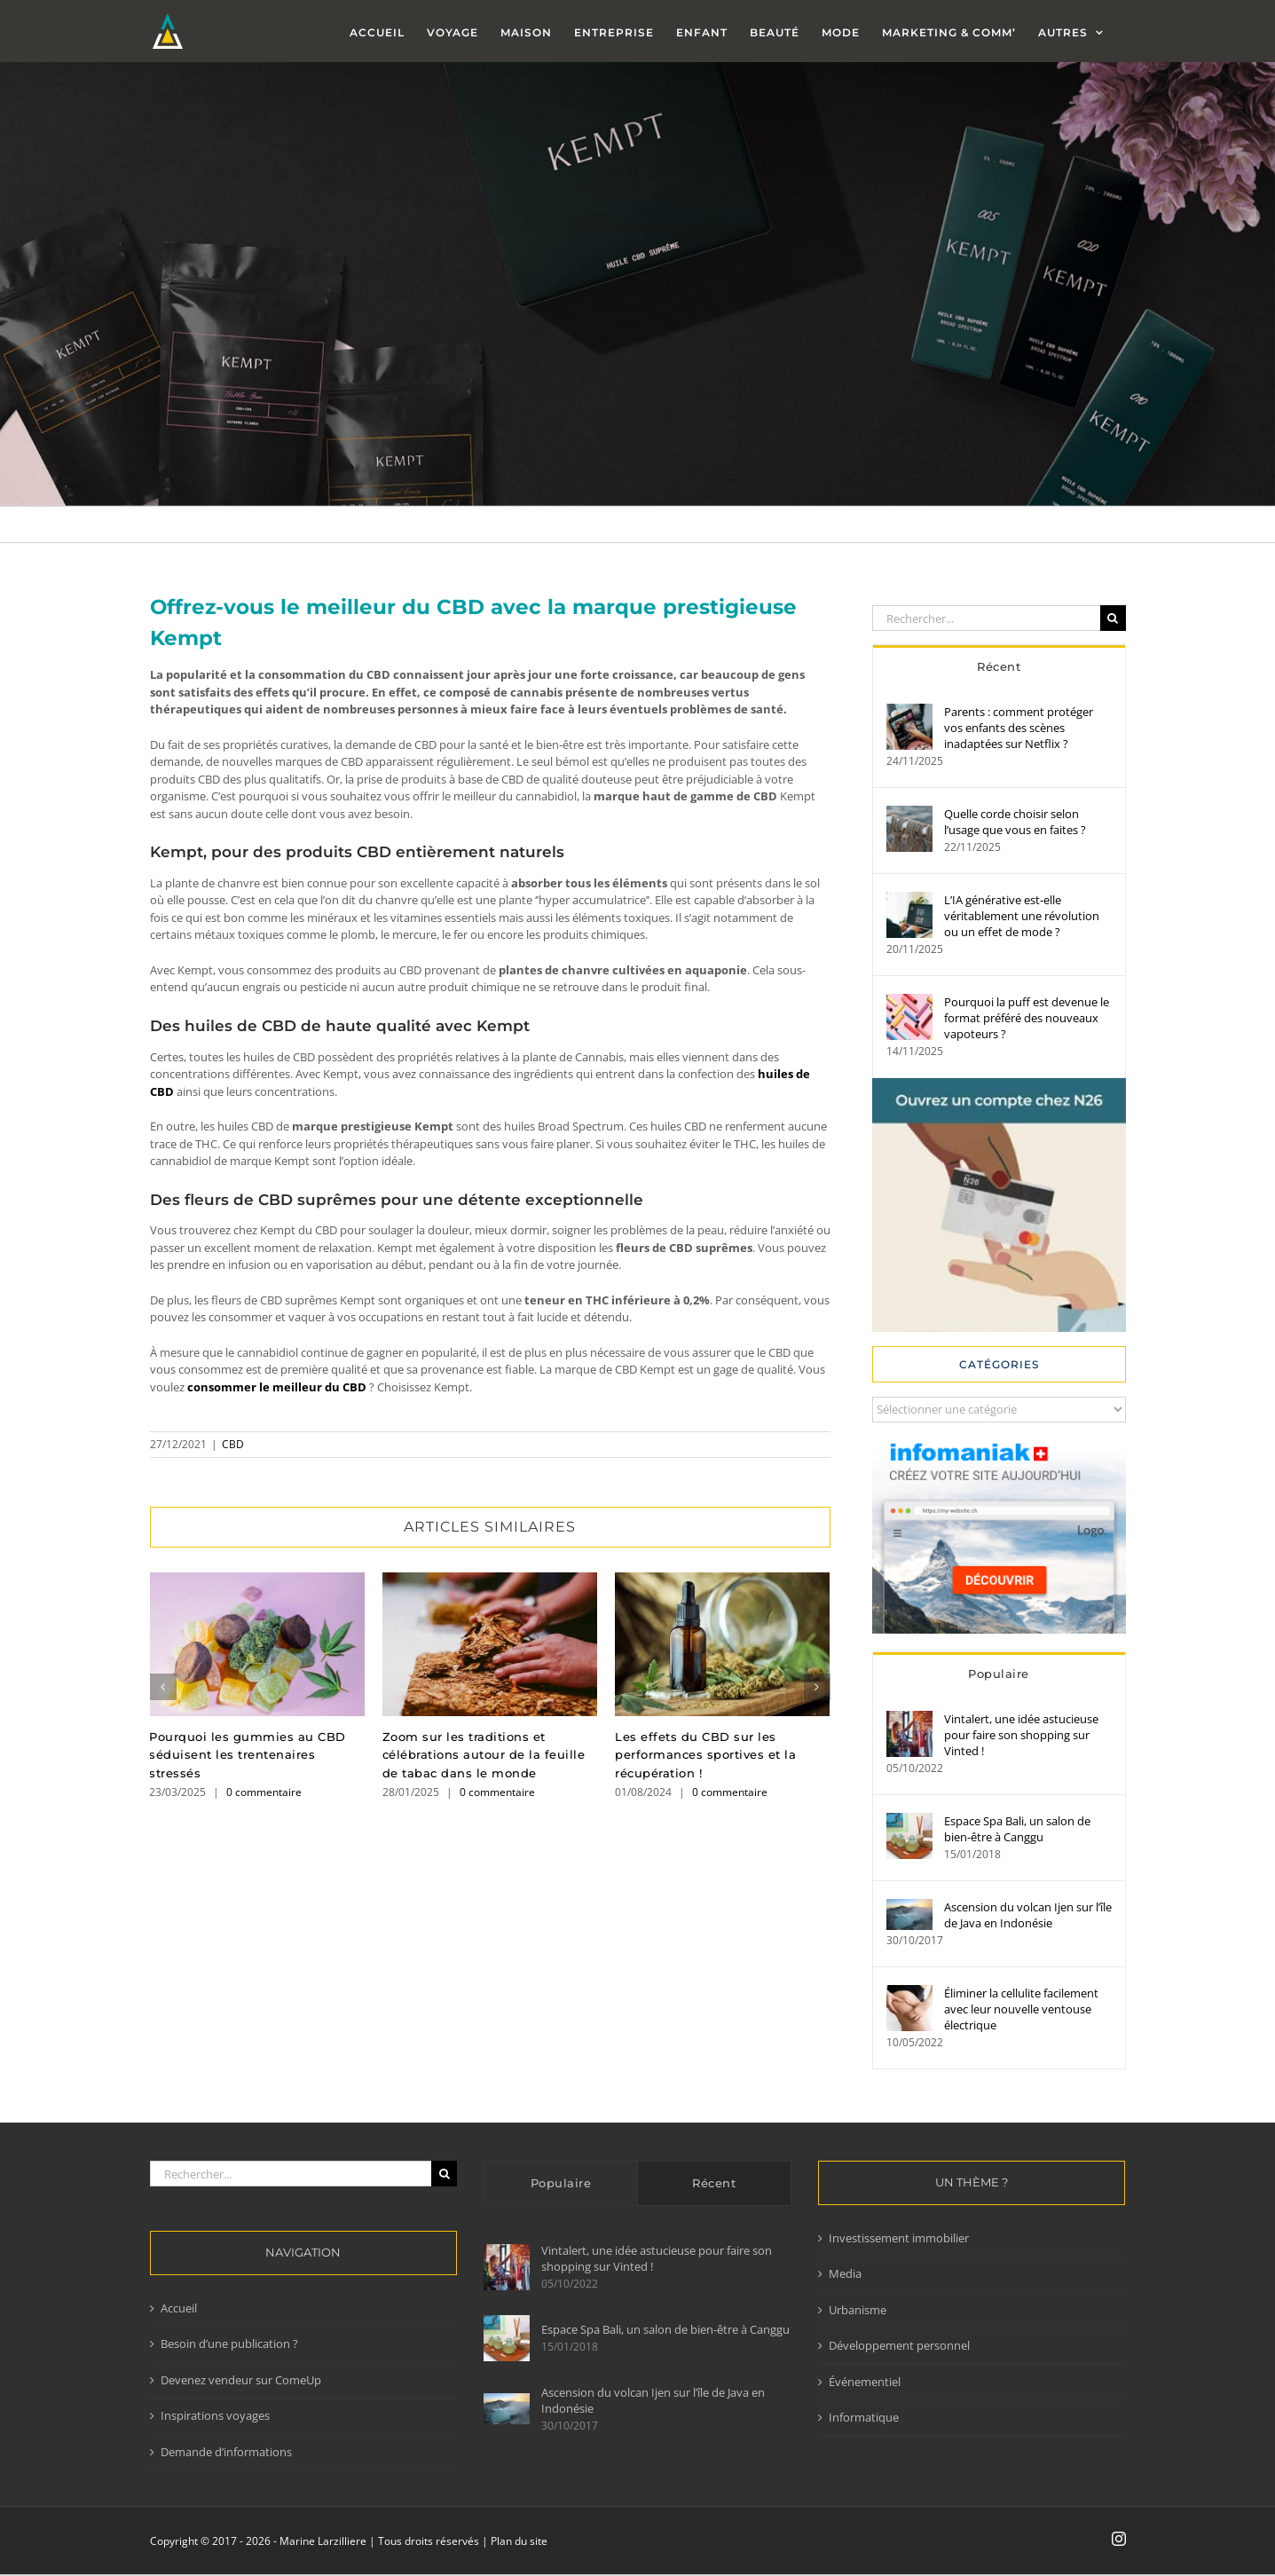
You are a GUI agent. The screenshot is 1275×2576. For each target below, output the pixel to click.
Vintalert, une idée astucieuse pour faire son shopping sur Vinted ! (1021, 1735)
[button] (163, 1687)
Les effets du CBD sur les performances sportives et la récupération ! (705, 1755)
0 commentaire (264, 1792)
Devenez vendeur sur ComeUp (241, 2380)
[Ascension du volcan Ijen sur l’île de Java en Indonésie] (909, 1907)
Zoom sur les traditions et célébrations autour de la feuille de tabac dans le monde (484, 1755)
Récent (998, 666)
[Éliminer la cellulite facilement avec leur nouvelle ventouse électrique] (909, 1993)
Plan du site (519, 2540)
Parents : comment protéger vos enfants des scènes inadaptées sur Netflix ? (1018, 728)
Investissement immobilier (899, 2238)
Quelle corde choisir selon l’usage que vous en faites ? (1015, 822)
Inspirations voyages (215, 2415)
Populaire (998, 1673)
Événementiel (865, 2382)
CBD (233, 1444)
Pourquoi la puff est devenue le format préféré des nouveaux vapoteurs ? (1026, 1018)
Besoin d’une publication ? (229, 2343)
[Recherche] (1113, 618)
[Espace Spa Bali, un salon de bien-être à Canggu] (909, 1821)
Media (845, 2273)
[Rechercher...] (986, 618)
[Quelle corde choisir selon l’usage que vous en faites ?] (909, 814)
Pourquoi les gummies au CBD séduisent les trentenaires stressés (247, 1755)
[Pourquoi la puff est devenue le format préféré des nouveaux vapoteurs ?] (909, 1002)
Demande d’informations (226, 2452)
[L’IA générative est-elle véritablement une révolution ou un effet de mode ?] (909, 900)
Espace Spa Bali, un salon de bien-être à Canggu (1017, 1829)
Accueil (179, 2308)
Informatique (864, 2417)
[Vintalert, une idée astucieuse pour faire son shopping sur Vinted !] (909, 1719)
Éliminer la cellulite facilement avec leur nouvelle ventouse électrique (1021, 2009)
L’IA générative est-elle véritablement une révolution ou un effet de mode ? (1021, 916)
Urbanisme (857, 2310)
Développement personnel (899, 2345)
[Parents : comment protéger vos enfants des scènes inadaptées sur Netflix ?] (909, 712)
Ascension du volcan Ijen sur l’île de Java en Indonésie (1028, 1915)
